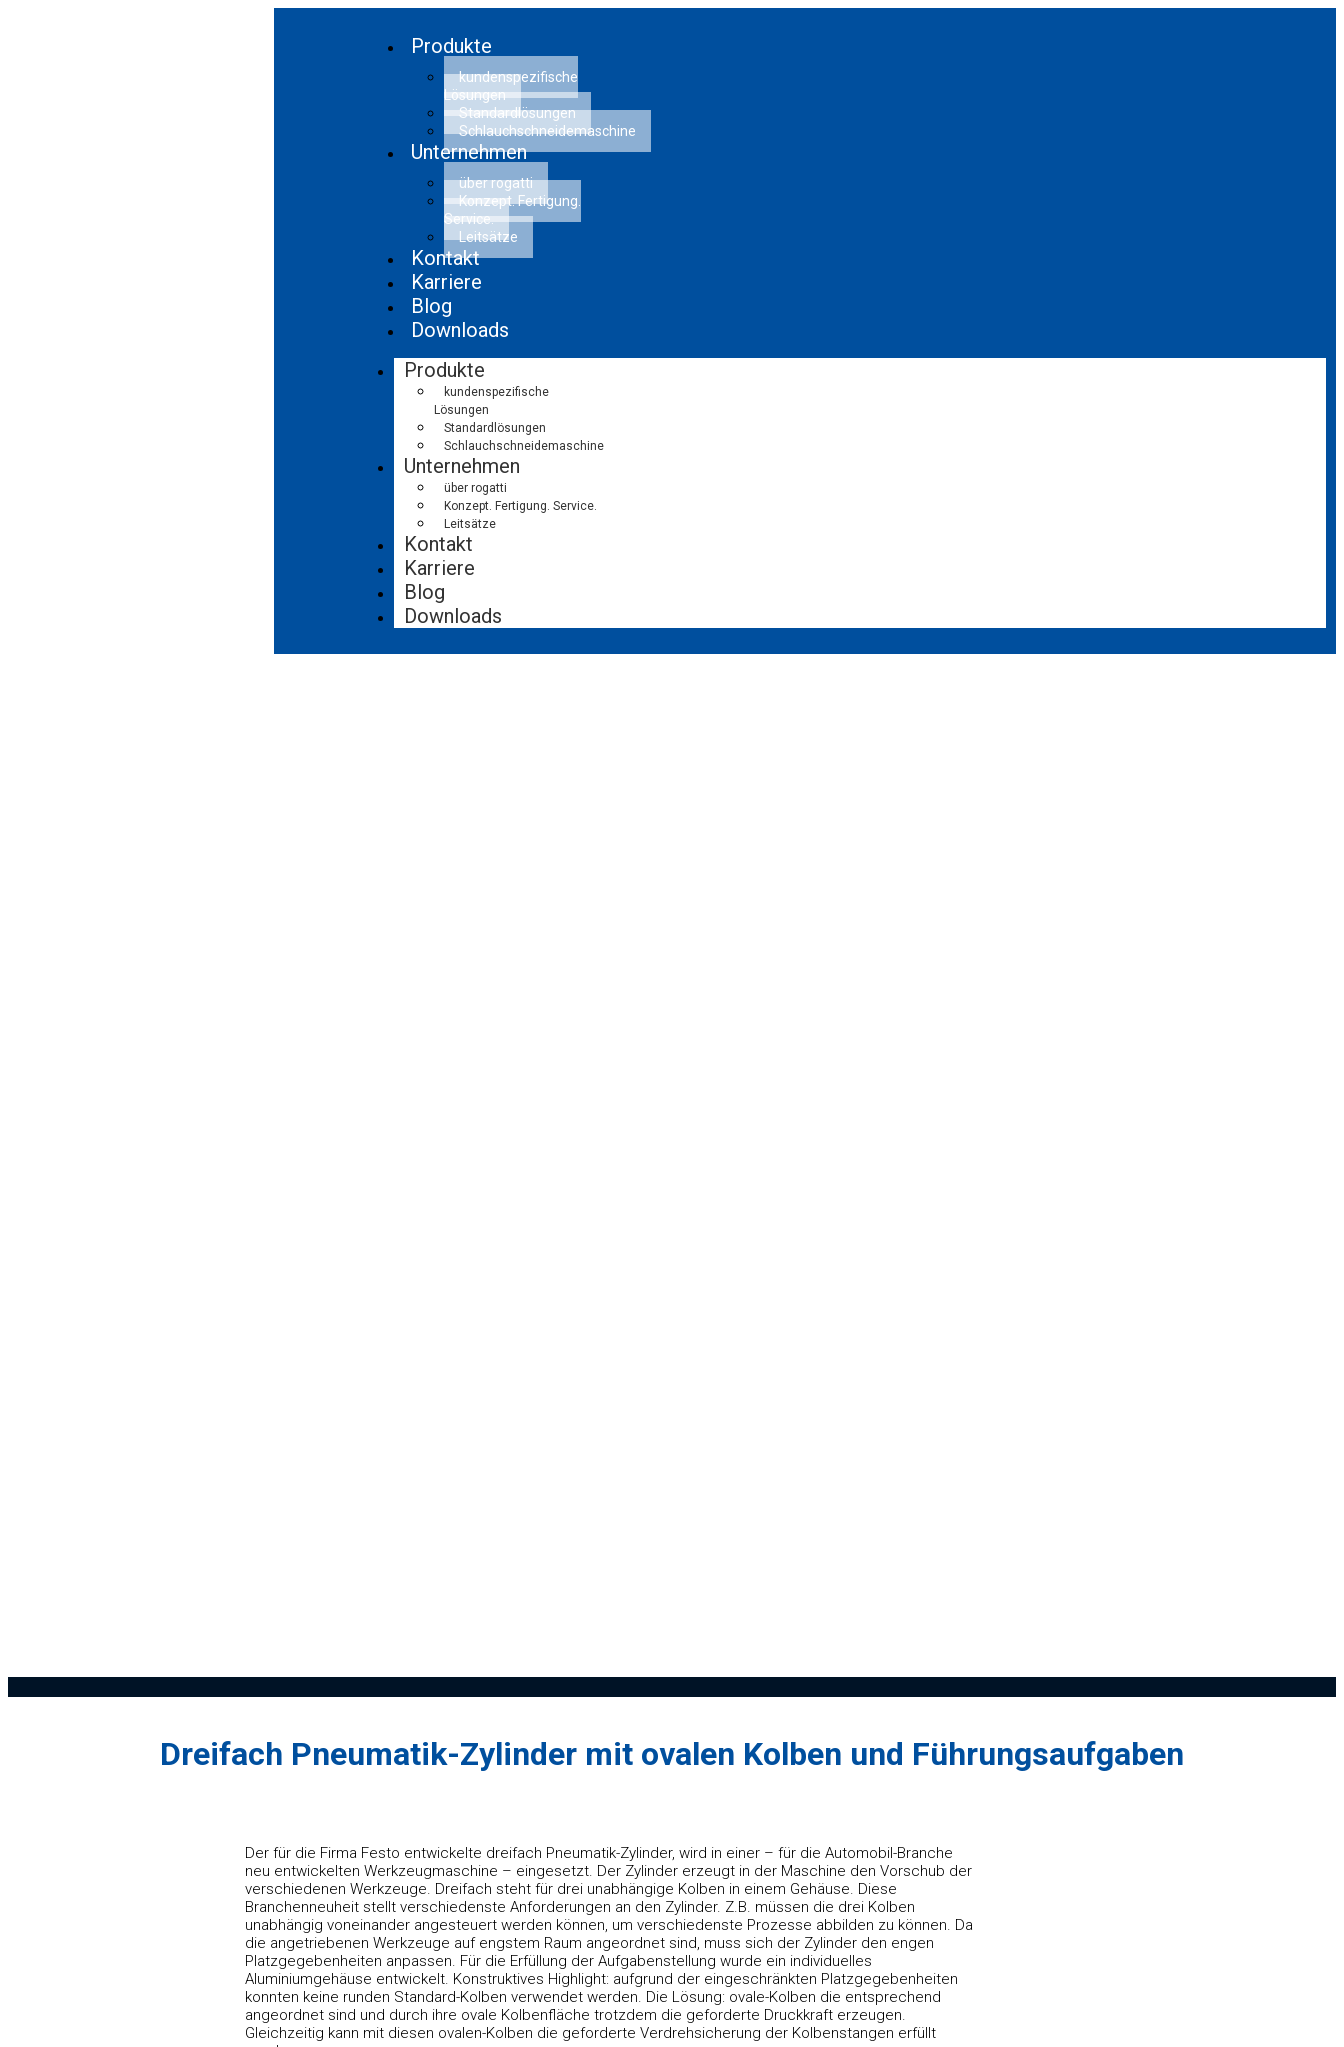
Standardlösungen (495, 428)
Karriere (439, 568)
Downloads (460, 330)
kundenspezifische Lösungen (511, 86)
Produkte (451, 46)
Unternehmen (469, 152)
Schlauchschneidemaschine (547, 131)
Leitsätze (488, 237)
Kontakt (438, 544)
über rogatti (475, 488)
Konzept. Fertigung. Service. (512, 210)
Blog (424, 592)
